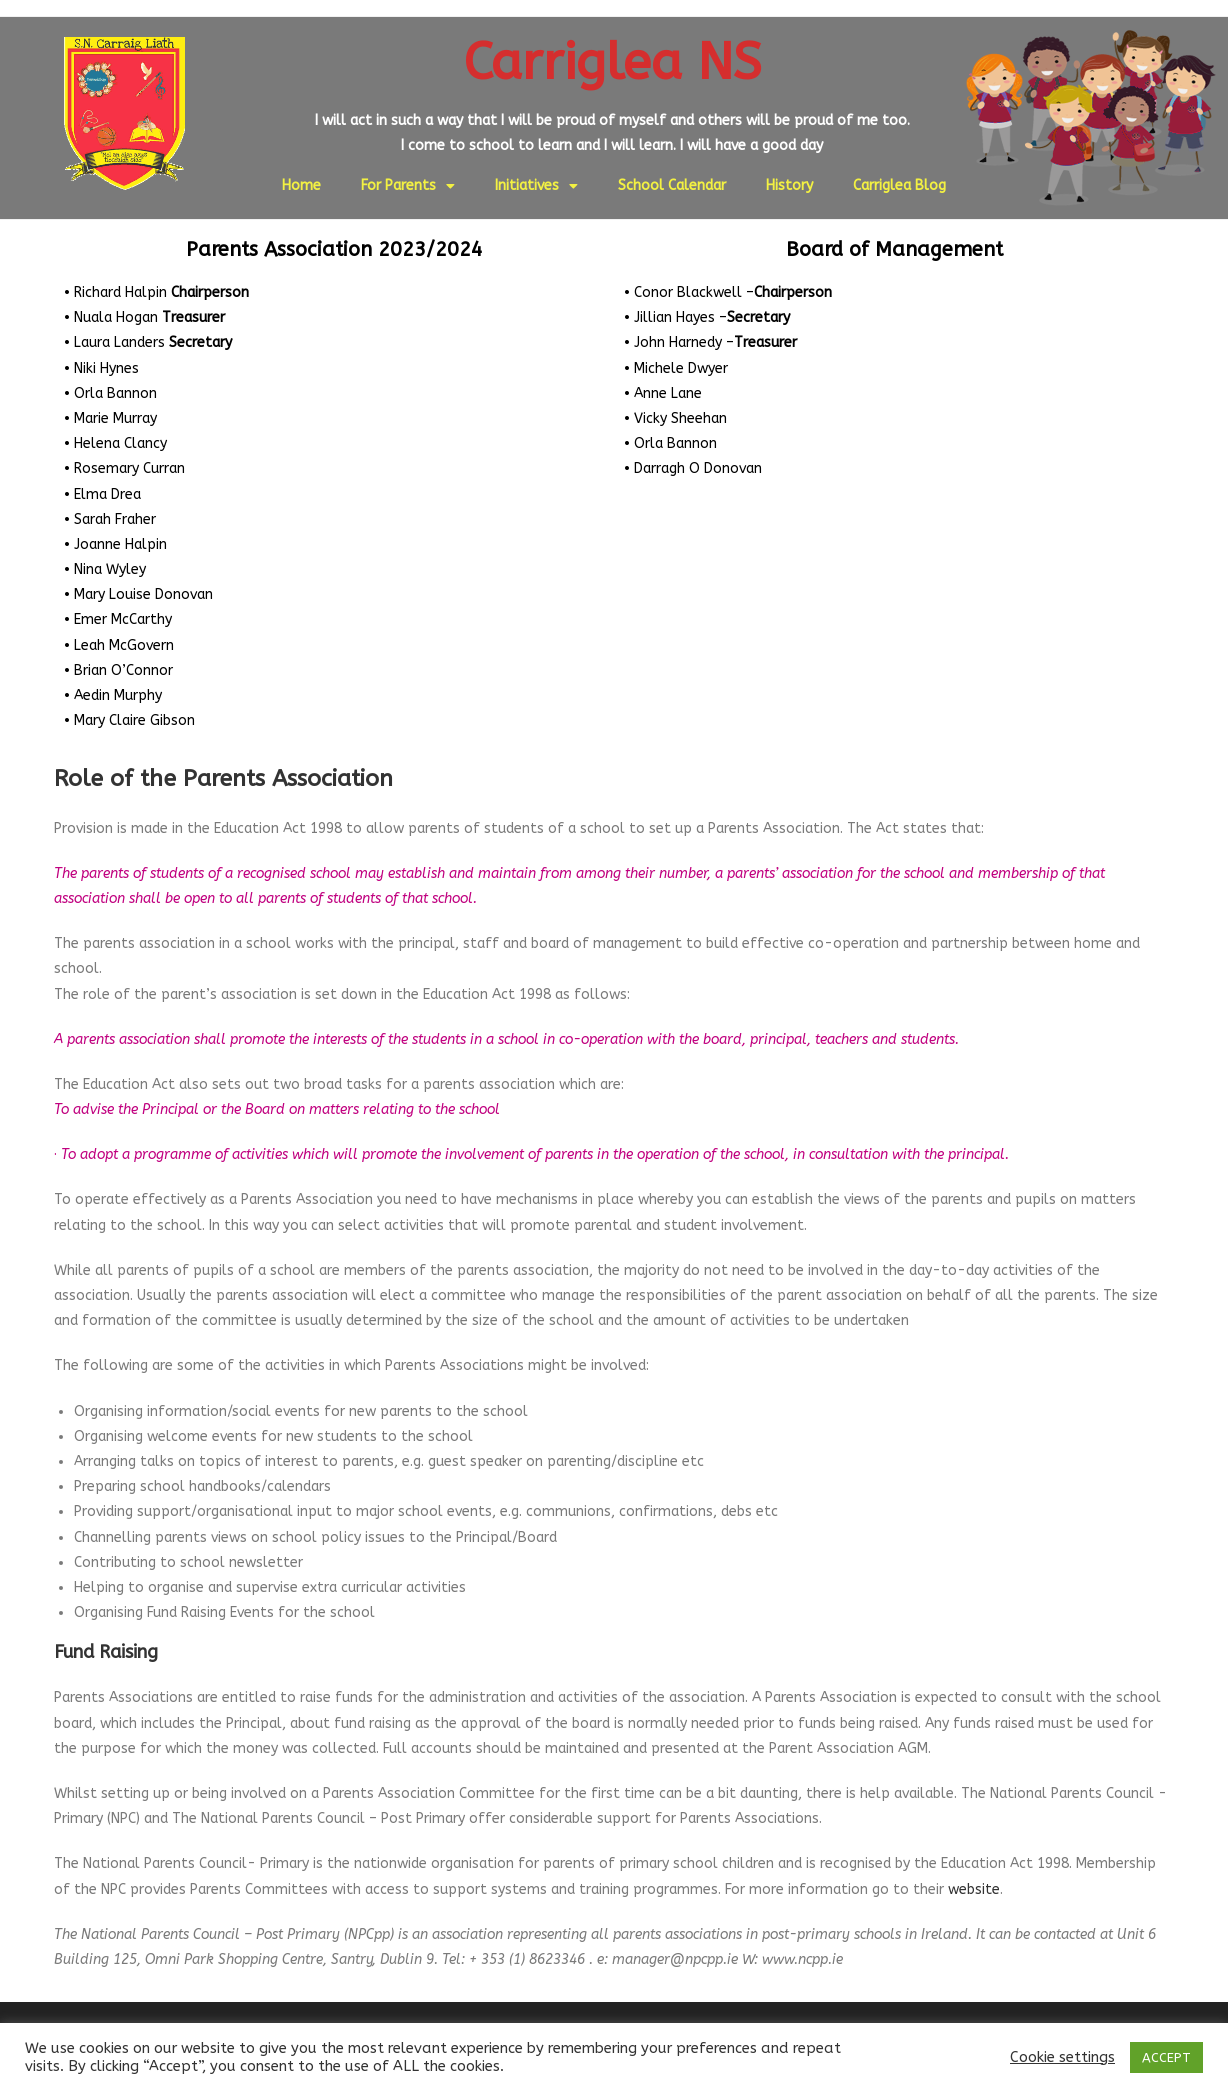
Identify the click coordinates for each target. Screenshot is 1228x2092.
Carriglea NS (612, 62)
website (974, 1889)
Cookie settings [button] (1062, 2057)
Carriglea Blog (899, 185)
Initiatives (536, 186)
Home (301, 185)
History (789, 185)
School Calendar (672, 185)
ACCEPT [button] (1166, 2057)
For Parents (408, 186)
